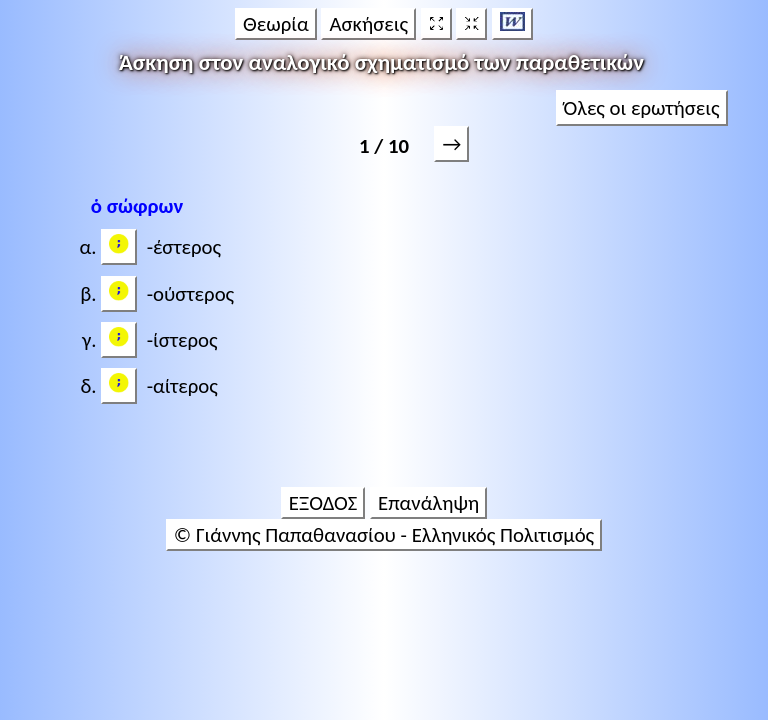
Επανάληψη (428, 503)
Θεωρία (276, 24)
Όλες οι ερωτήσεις (642, 108)
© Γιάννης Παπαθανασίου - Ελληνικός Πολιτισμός (384, 535)
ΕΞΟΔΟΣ (323, 503)
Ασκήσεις (368, 24)
